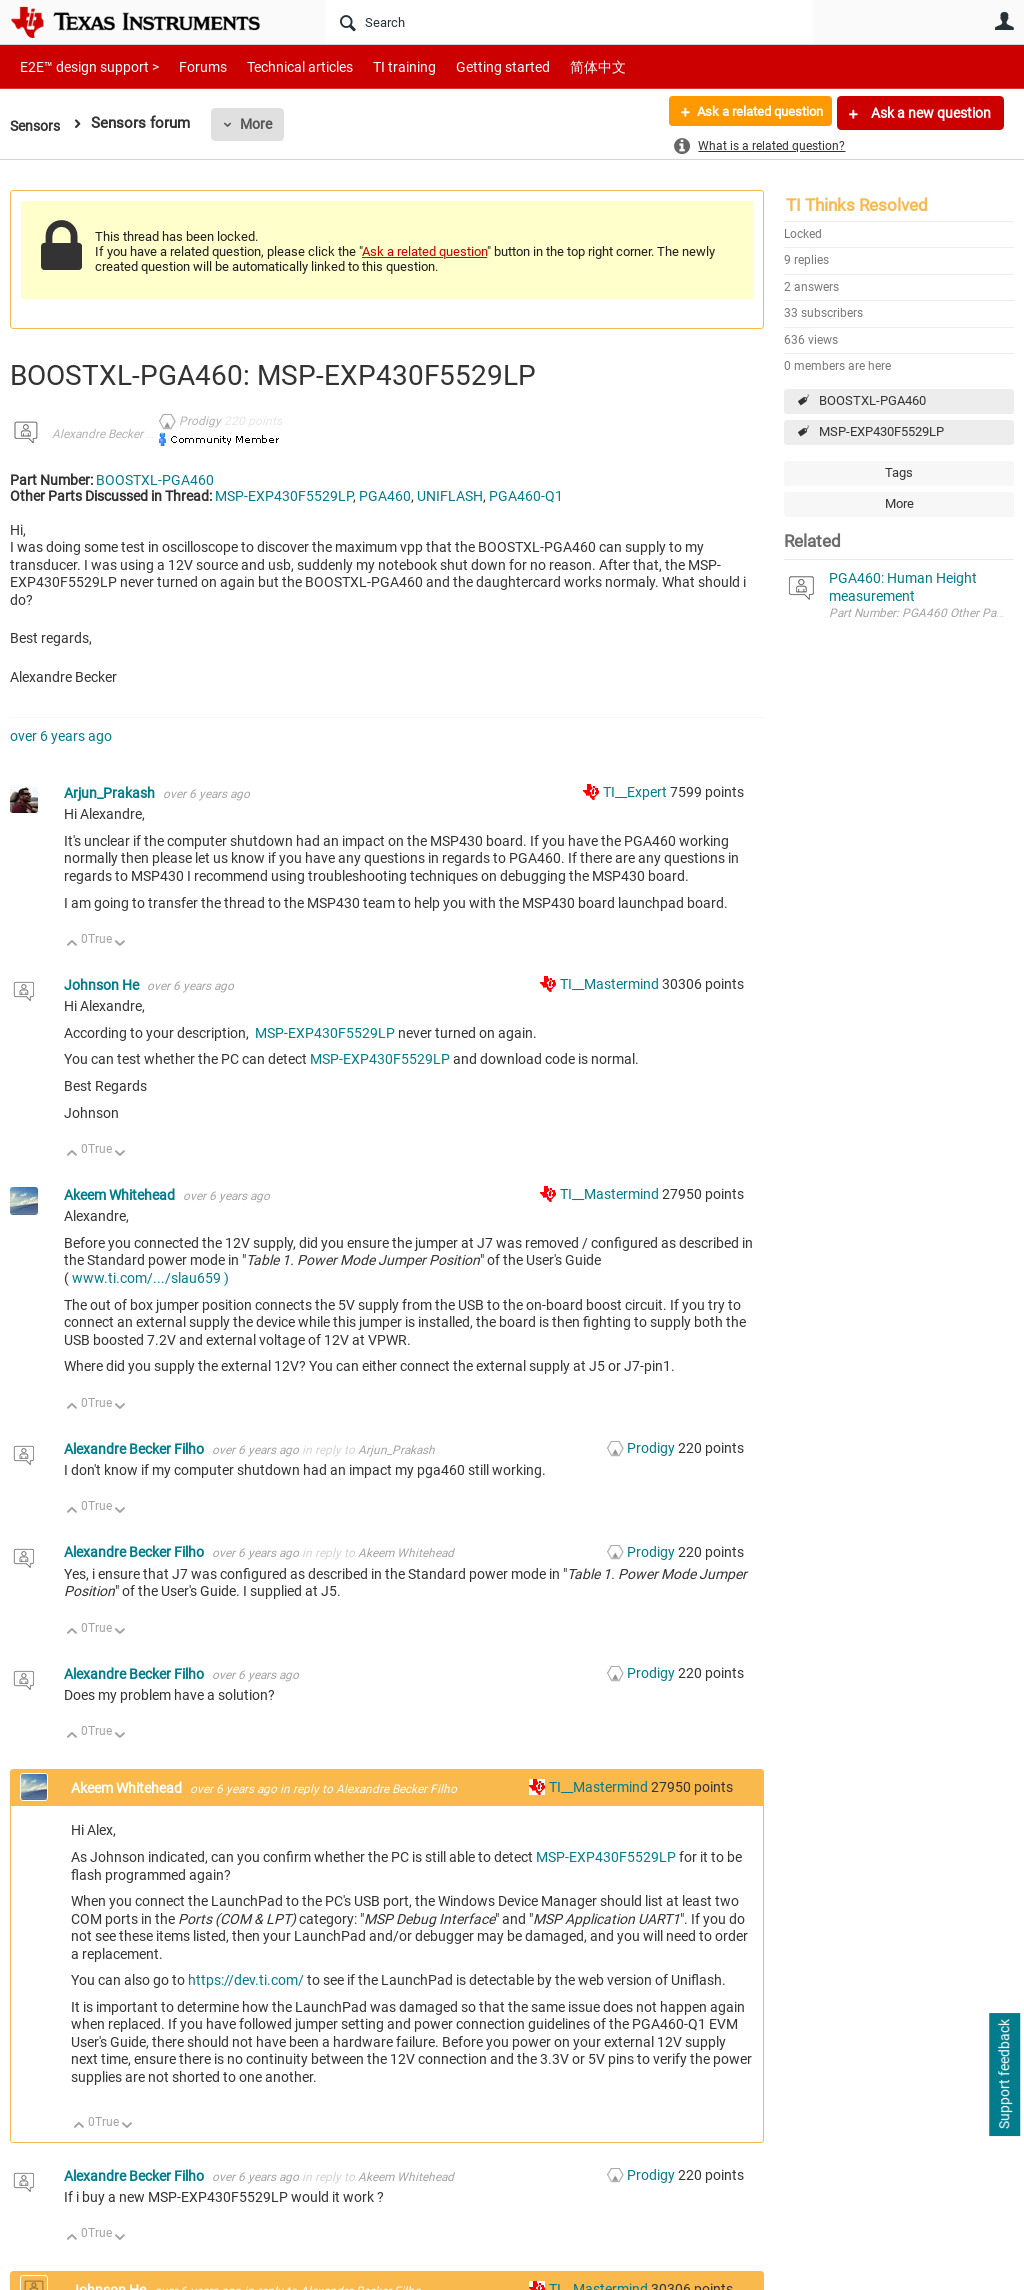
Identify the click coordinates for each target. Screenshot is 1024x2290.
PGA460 (385, 496)
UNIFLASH (450, 496)
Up (72, 944)
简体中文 (556, 66)
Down (120, 944)
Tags (899, 472)
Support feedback (1004, 2075)
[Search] (569, 22)
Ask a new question (929, 113)
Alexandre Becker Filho (112, 434)
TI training (377, 66)
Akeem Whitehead (121, 1195)
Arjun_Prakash (111, 793)
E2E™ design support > (83, 66)
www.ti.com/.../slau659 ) (150, 1278)
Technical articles (279, 66)
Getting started (468, 66)
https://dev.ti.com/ (246, 1980)
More (261, 124)
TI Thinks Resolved (857, 205)
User (1004, 21)
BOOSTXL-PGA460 (872, 400)
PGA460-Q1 (526, 496)
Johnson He (103, 985)
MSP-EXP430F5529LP (881, 431)
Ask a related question (750, 113)
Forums (187, 66)
